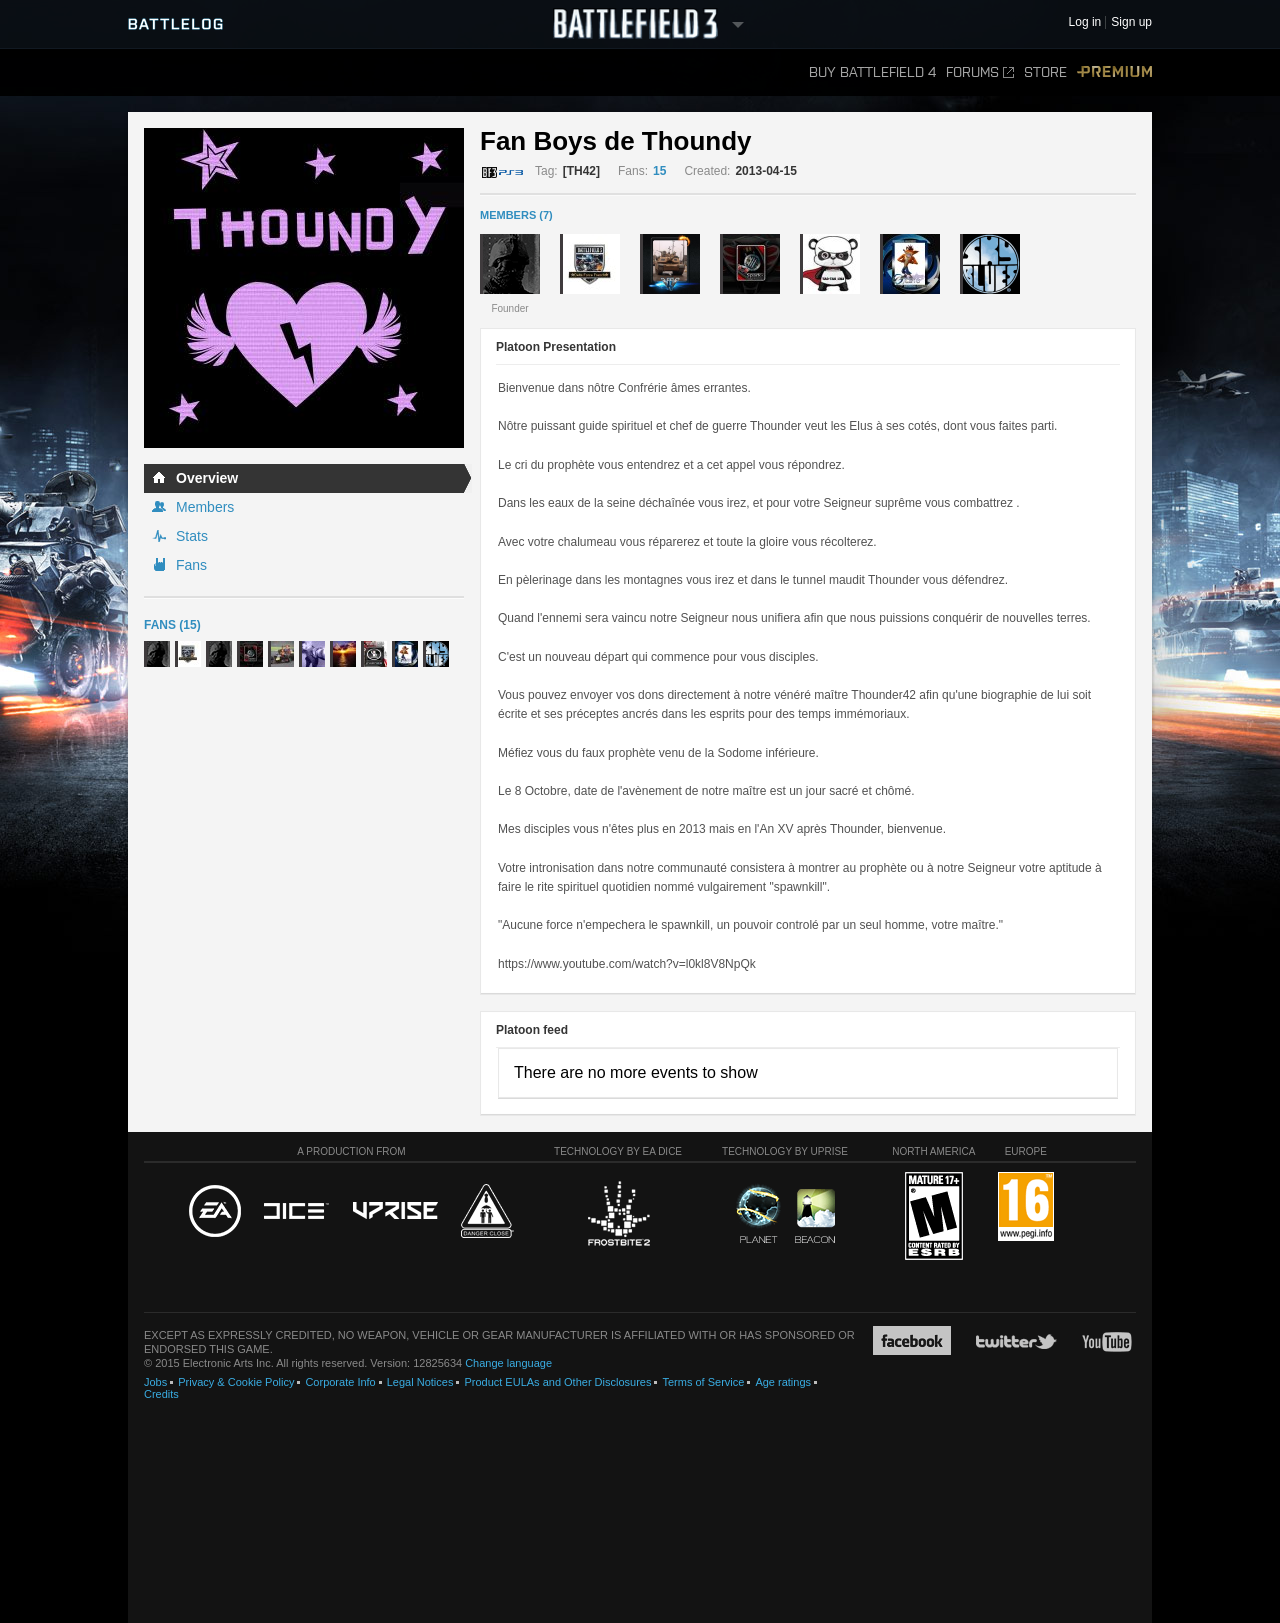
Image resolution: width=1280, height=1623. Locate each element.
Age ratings (783, 1382)
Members (205, 507)
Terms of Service (703, 1382)
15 (659, 171)
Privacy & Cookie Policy (236, 1382)
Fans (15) (172, 625)
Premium (1114, 72)
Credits (161, 1394)
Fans (191, 565)
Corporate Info (340, 1382)
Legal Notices (420, 1382)
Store (1045, 72)
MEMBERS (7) (516, 215)
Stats (192, 536)
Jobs (155, 1382)
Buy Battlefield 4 (872, 72)
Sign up (1131, 22)
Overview (207, 478)
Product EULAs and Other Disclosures (557, 1382)
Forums (980, 72)
